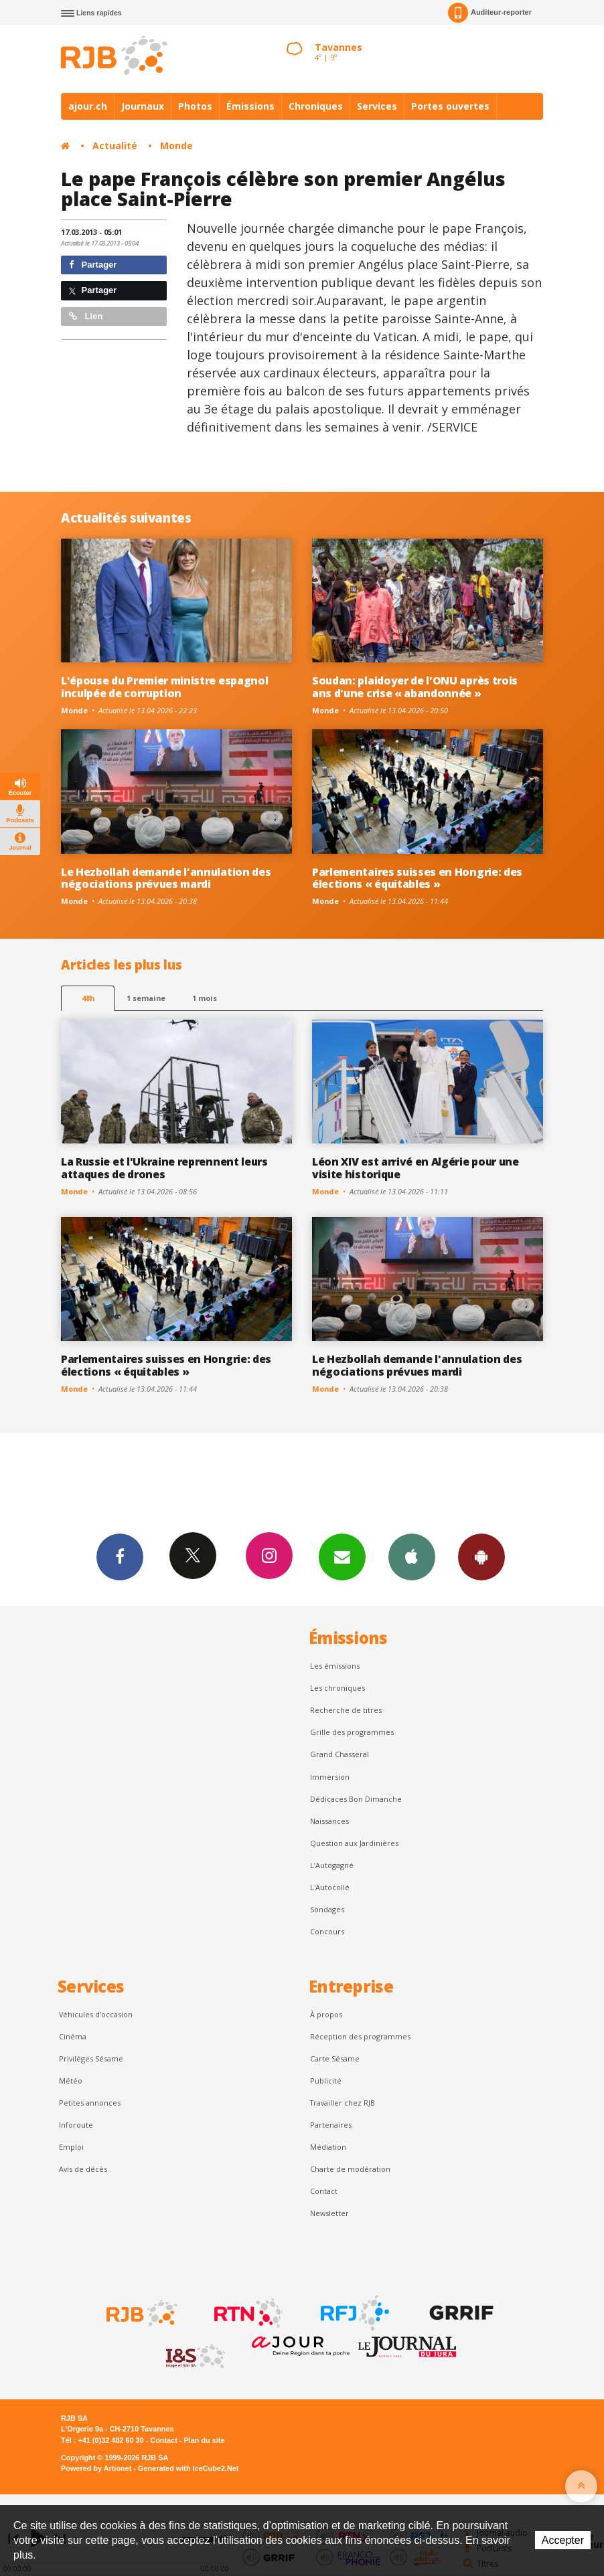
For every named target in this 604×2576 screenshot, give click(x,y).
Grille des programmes (352, 1732)
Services (377, 106)
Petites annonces (90, 2102)
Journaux (142, 106)
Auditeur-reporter (490, 13)
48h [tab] (88, 998)
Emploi (71, 2146)
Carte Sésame (335, 2058)
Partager (93, 265)
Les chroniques (337, 1687)
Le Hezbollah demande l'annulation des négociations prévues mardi (166, 878)
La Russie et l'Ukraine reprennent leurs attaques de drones (164, 1168)
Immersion (330, 1776)
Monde (176, 145)
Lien (85, 316)
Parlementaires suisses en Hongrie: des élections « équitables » (417, 878)
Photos (195, 106)
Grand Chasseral (339, 1754)
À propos (326, 2014)
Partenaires (331, 2124)
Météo (70, 2080)
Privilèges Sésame (91, 2058)
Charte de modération (350, 2169)
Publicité (326, 2080)
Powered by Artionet (96, 2468)
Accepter (563, 2540)
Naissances (329, 1821)
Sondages (327, 1909)
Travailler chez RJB (342, 2102)
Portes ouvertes (450, 106)
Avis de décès (83, 2169)
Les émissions (335, 1665)
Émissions (250, 106)
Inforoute (76, 2124)
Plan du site (203, 2440)
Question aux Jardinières (354, 1843)
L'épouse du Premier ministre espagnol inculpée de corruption (164, 687)
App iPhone (411, 1556)
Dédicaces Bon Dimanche (356, 1799)
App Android (481, 1556)
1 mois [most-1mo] (204, 998)
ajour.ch (87, 106)
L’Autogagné (332, 1865)
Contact (323, 2191)
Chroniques (316, 106)
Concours (327, 1931)
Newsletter (329, 2213)
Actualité (114, 145)
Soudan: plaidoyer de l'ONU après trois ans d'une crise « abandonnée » (415, 687)
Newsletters (342, 1556)
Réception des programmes (360, 2036)
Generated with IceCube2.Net (188, 2468)
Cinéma (72, 2036)
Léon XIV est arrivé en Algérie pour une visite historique (415, 1168)
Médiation (328, 2146)
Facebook (119, 1556)
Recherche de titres (346, 1710)
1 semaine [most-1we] (146, 998)
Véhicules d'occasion (96, 2014)
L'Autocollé (330, 1887)
